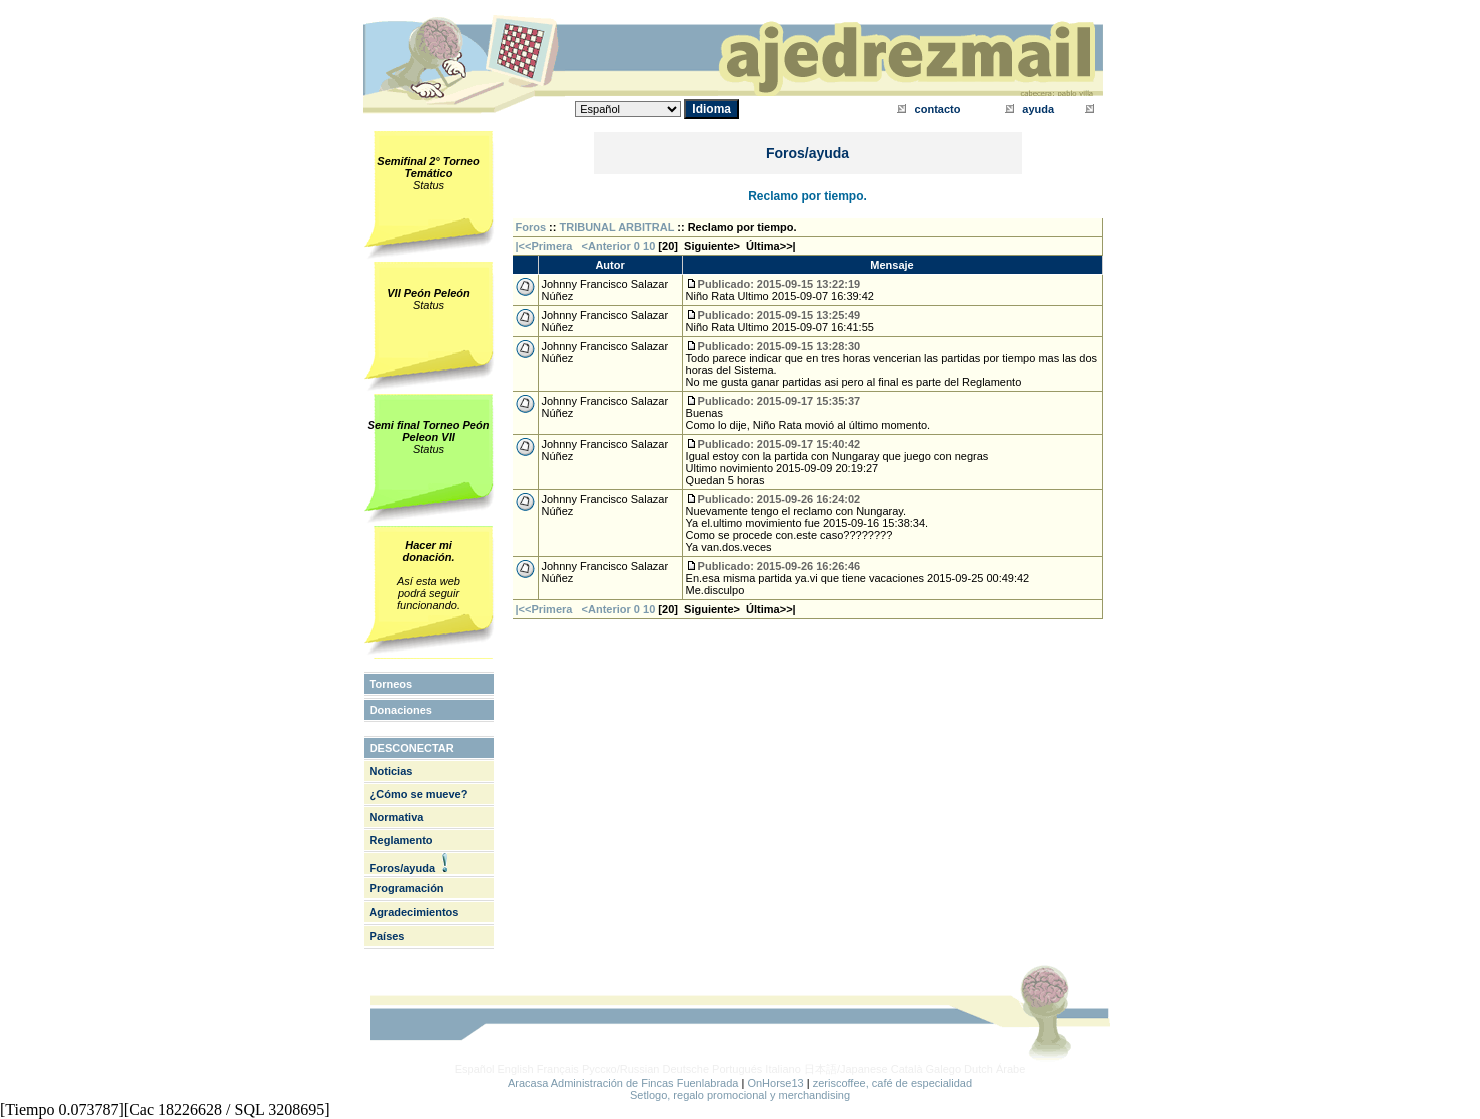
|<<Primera (544, 246)
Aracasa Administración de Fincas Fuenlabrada (623, 1083)
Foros (531, 227)
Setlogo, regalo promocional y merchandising (740, 1095)
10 (649, 246)
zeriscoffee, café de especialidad (892, 1083)
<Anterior (605, 246)
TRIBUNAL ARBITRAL (617, 227)
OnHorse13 (775, 1083)
